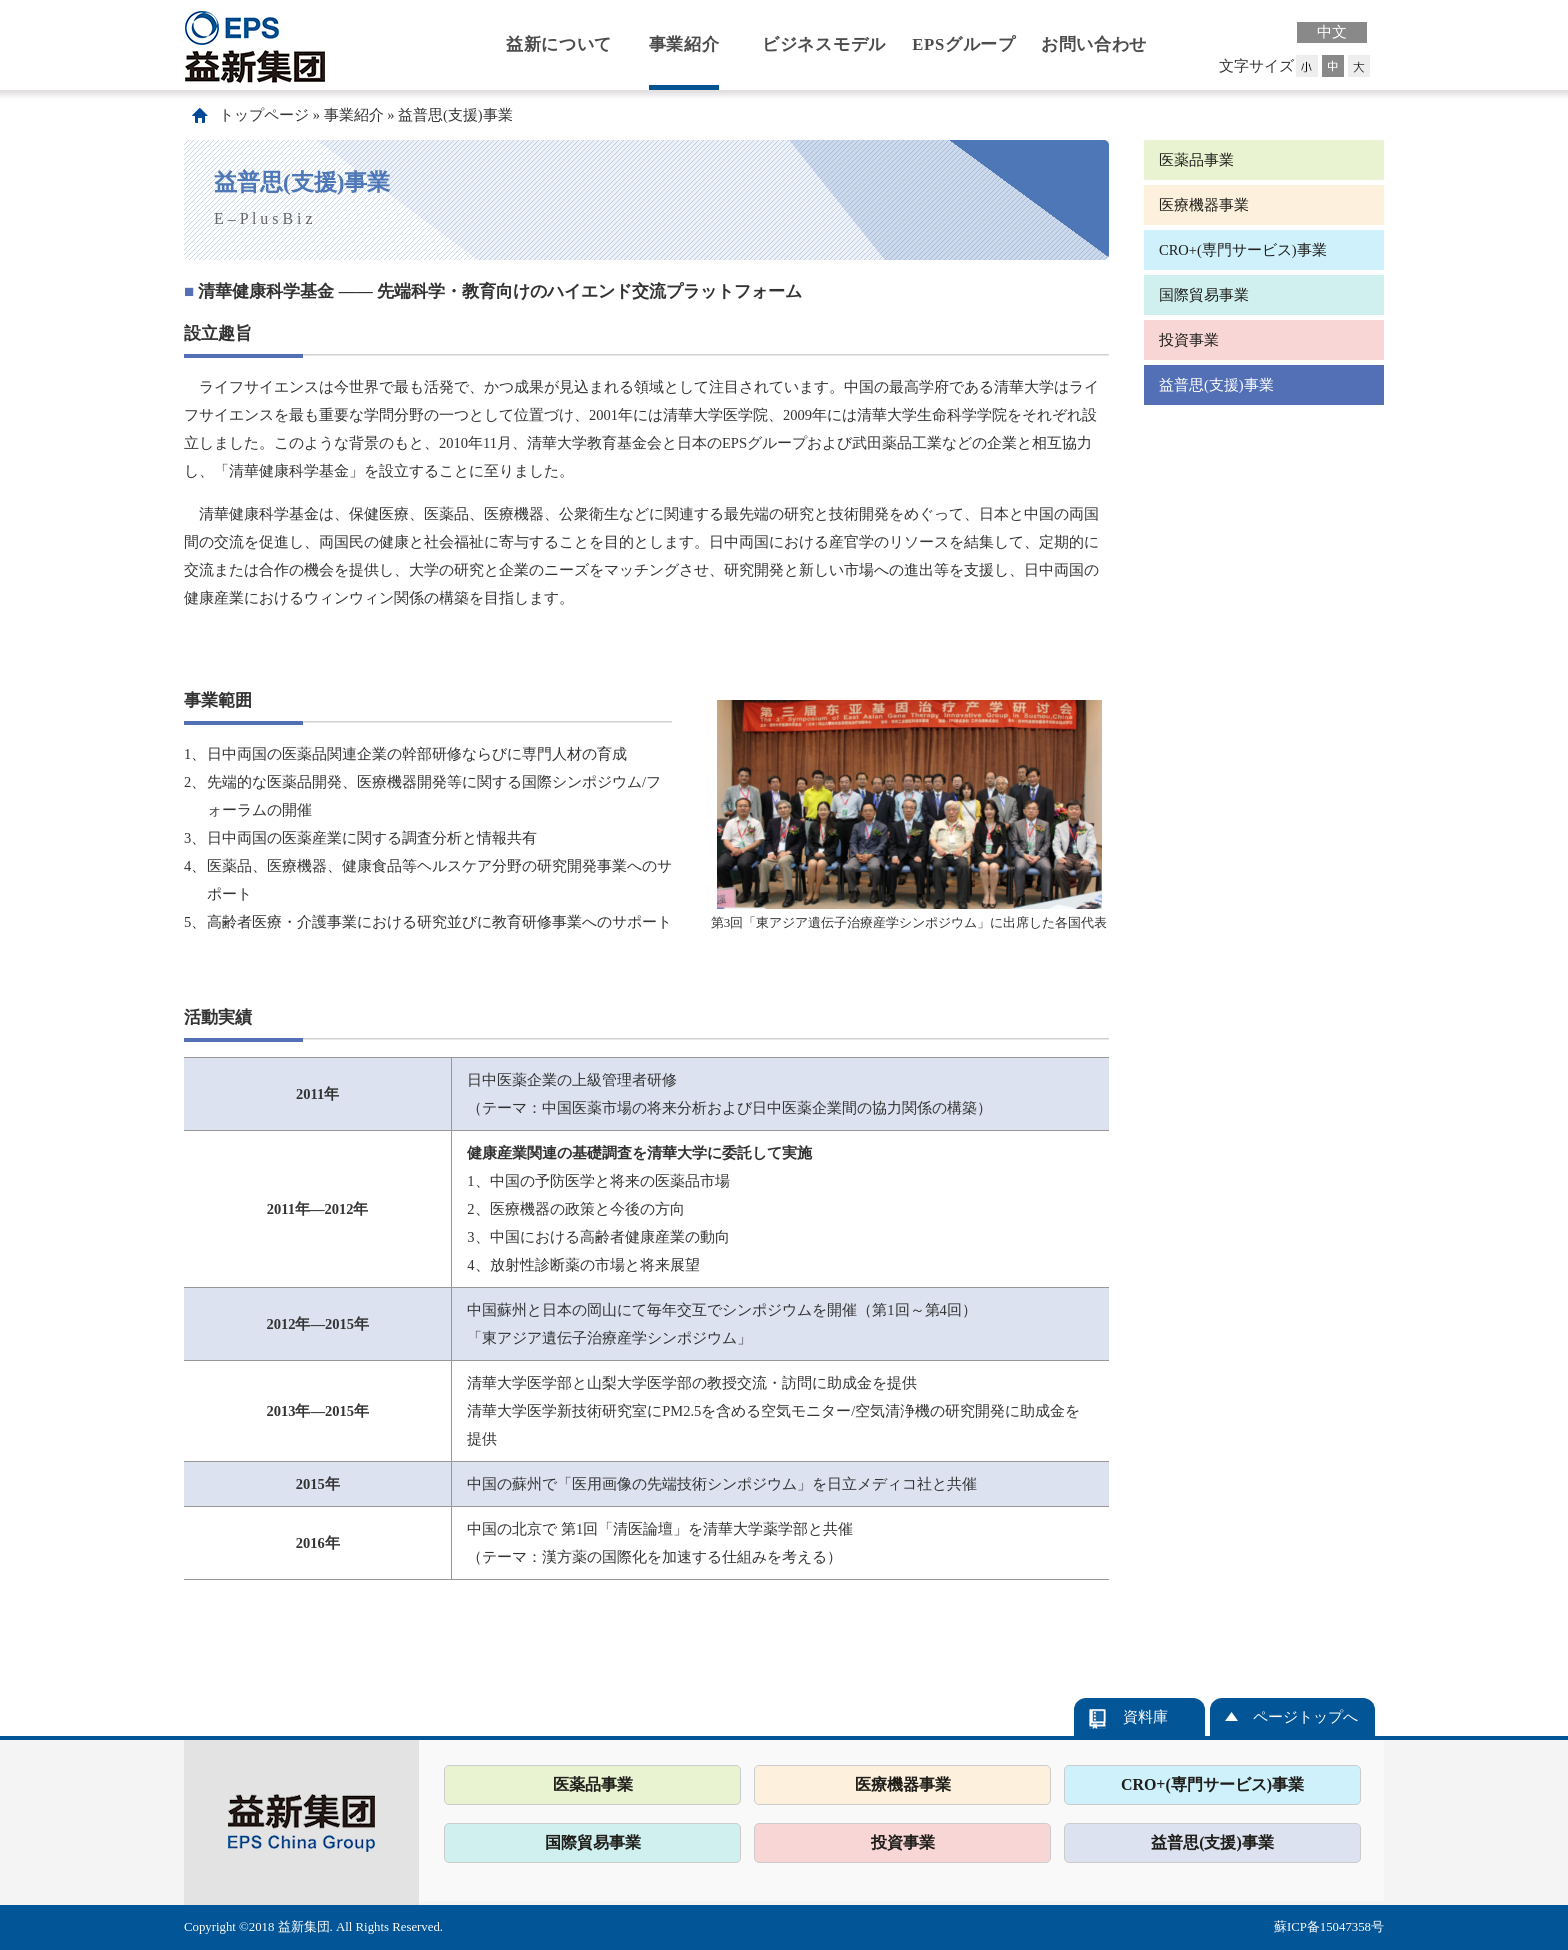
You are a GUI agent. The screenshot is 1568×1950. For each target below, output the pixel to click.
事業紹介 (684, 44)
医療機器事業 (1204, 205)
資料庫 (1145, 1717)
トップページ (264, 115)
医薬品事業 (1196, 160)
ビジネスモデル (824, 44)
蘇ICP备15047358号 (1329, 1927)
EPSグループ (964, 44)
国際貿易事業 (1204, 295)
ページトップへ (1305, 1717)
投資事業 (1189, 340)
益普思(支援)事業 (455, 115)
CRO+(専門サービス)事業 (1243, 250)
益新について (559, 44)
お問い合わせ (1094, 44)
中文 (1332, 32)
